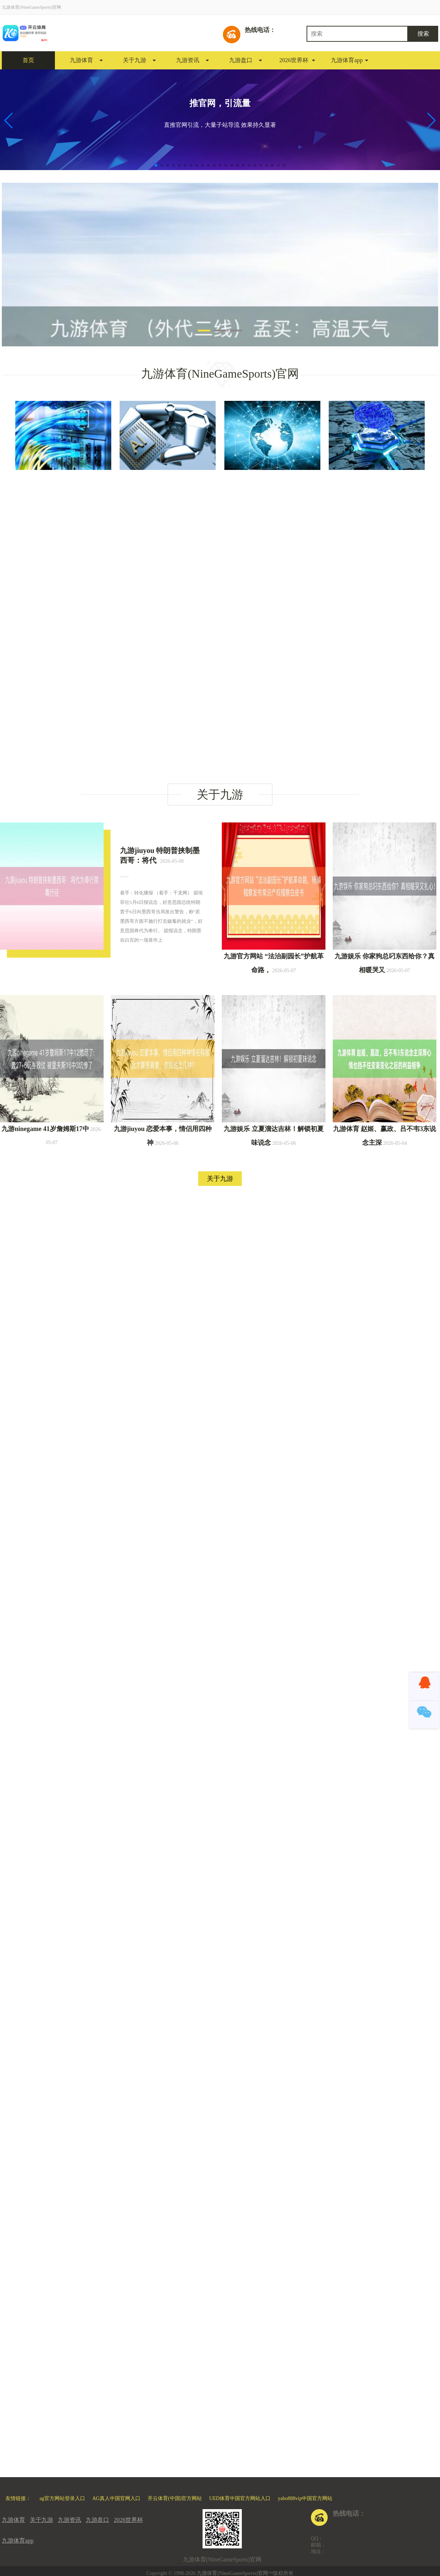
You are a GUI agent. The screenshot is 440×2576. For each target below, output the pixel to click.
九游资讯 (187, 60)
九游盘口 (240, 60)
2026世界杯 (293, 60)
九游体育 (81, 60)
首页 (28, 60)
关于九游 (134, 60)
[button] (431, 121)
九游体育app (347, 60)
